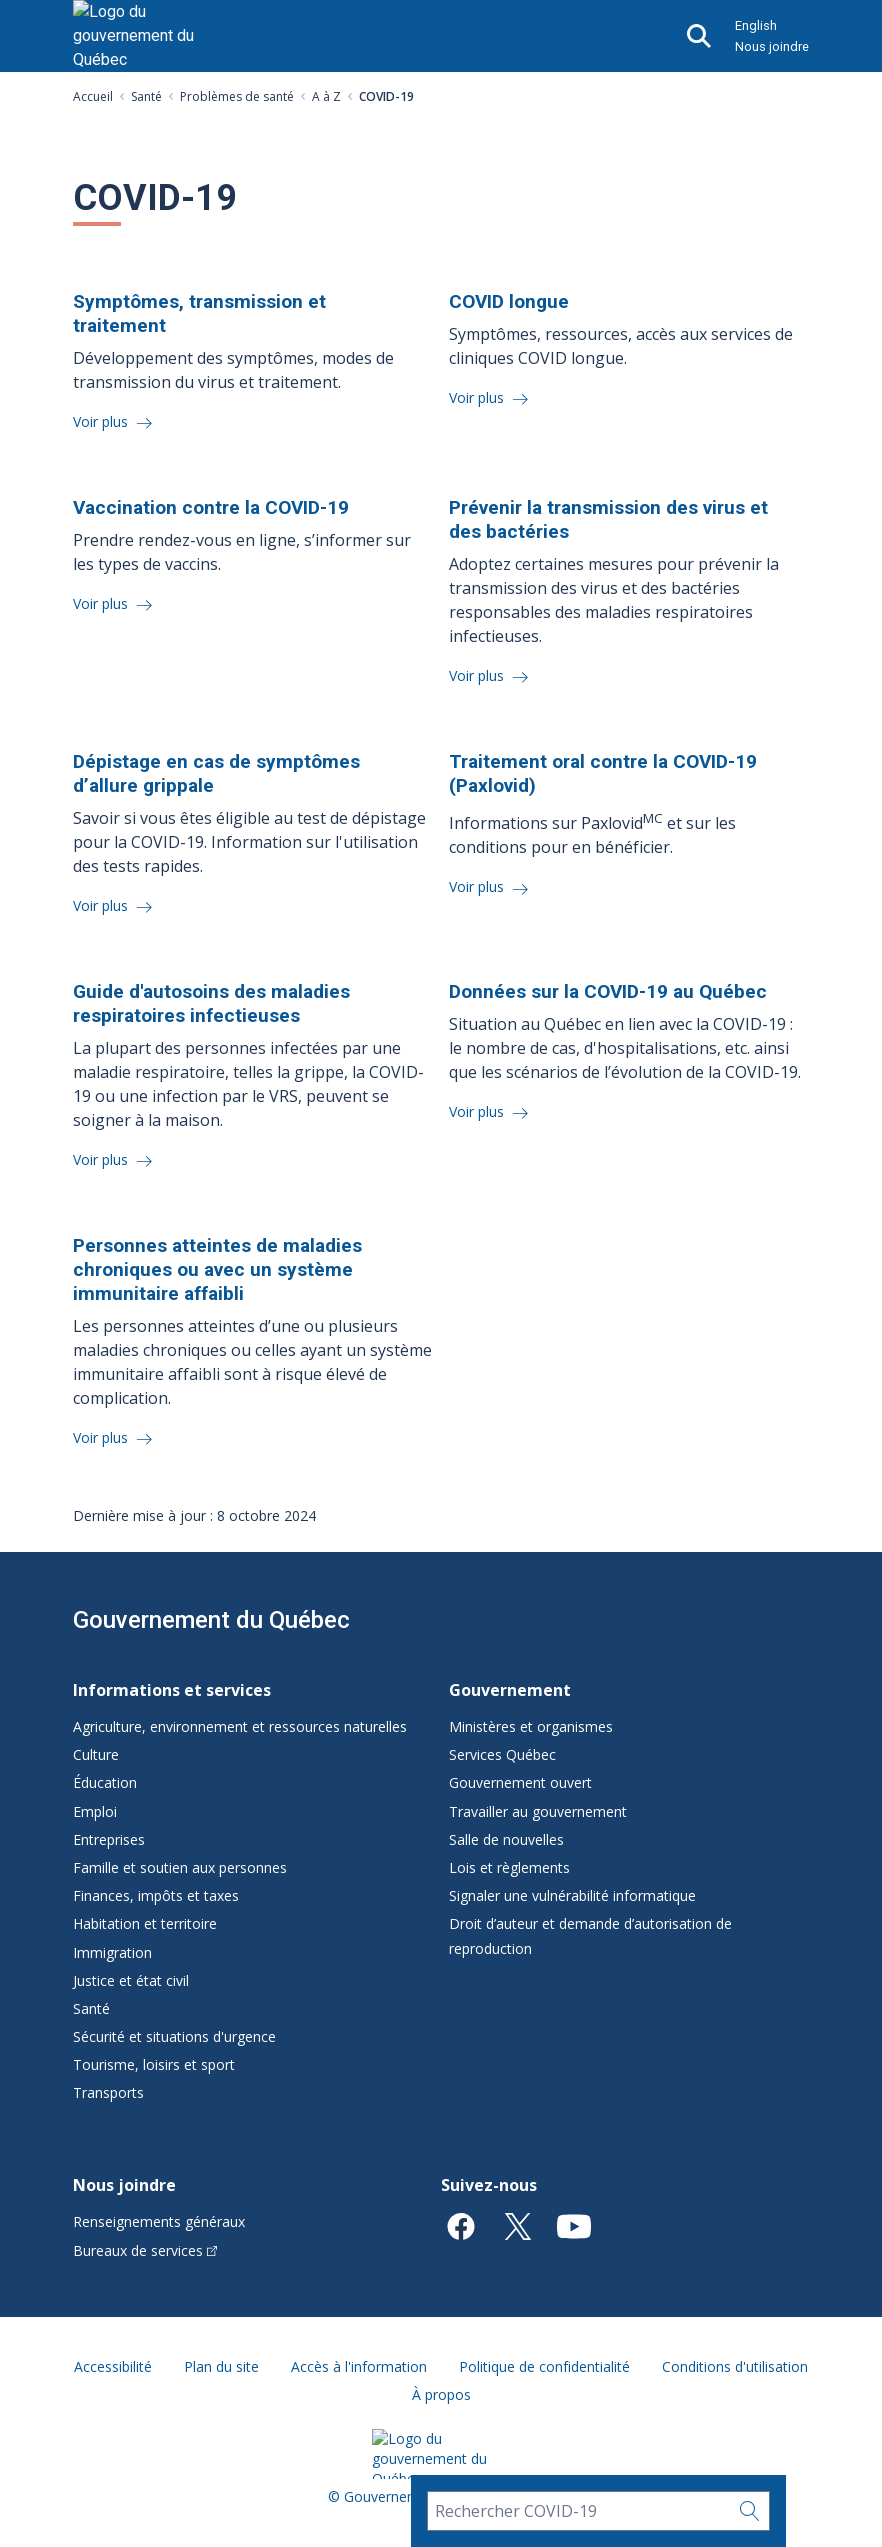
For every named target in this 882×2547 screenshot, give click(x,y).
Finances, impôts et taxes (156, 1895)
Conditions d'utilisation (735, 2366)
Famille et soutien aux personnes (180, 1867)
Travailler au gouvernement (538, 1811)
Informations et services (172, 1690)
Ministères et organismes (531, 1726)
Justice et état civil (131, 1980)
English (756, 25)
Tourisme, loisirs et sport (154, 2064)
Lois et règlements (509, 1867)
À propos (441, 2394)
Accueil (93, 96)
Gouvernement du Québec (211, 1620)
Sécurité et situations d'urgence (174, 2036)
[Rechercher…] (750, 2511)
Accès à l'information (359, 2366)
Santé (146, 96)
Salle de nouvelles (506, 1839)
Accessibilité (113, 2366)
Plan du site (221, 2366)
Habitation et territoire (145, 1923)
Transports (108, 2092)
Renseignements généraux (159, 2221)
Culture (96, 1754)
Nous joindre (772, 46)
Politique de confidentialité (544, 2366)
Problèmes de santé (237, 96)
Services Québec (502, 1754)
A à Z (326, 96)
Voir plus (102, 421)
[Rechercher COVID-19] (578, 2511)
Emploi (95, 1811)
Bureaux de (145, 2250)
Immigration (112, 1952)
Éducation (105, 1782)
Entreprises (109, 1839)
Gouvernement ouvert (520, 1782)
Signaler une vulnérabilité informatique (572, 1895)
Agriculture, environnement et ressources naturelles (240, 1726)
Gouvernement (510, 1690)
